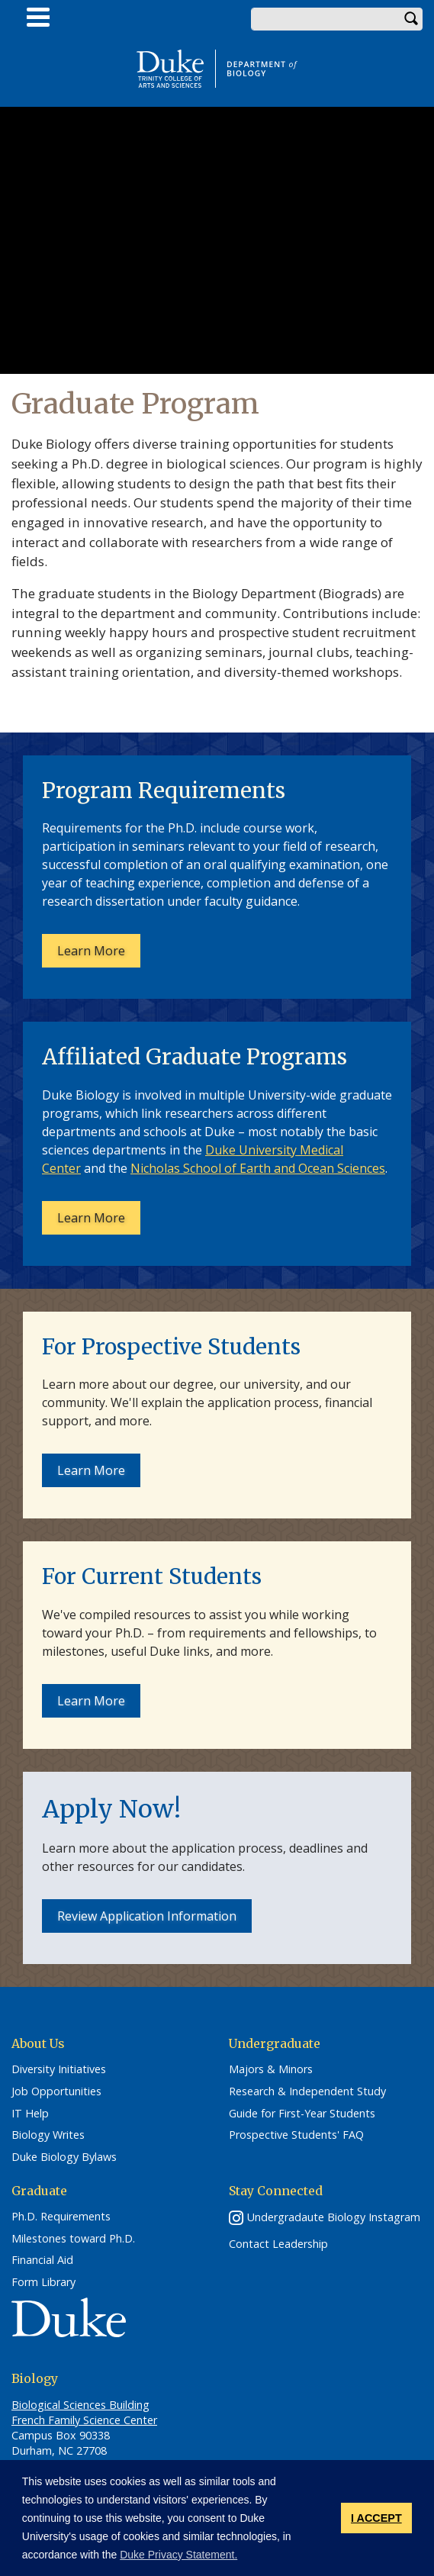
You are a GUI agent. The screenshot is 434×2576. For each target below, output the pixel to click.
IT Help (30, 2113)
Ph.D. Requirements (61, 2216)
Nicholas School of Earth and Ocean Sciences (257, 1168)
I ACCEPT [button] (376, 2518)
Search (411, 19)
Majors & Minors (271, 2069)
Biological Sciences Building (80, 2404)
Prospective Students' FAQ (296, 2135)
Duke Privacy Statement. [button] (178, 2555)
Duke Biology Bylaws (64, 2157)
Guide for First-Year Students (302, 2113)
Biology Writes (48, 2135)
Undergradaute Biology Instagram (333, 2217)
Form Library (43, 2282)
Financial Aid (42, 2260)
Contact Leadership (278, 2244)
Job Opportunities (56, 2091)
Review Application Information (146, 1916)
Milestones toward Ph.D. (73, 2239)
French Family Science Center (84, 2420)
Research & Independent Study (307, 2091)
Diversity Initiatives (58, 2069)
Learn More (91, 950)
